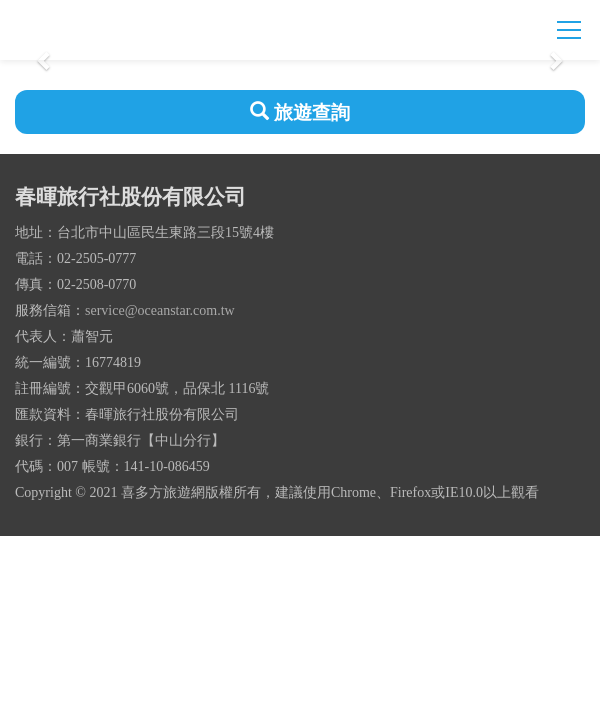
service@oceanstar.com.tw (160, 310)
